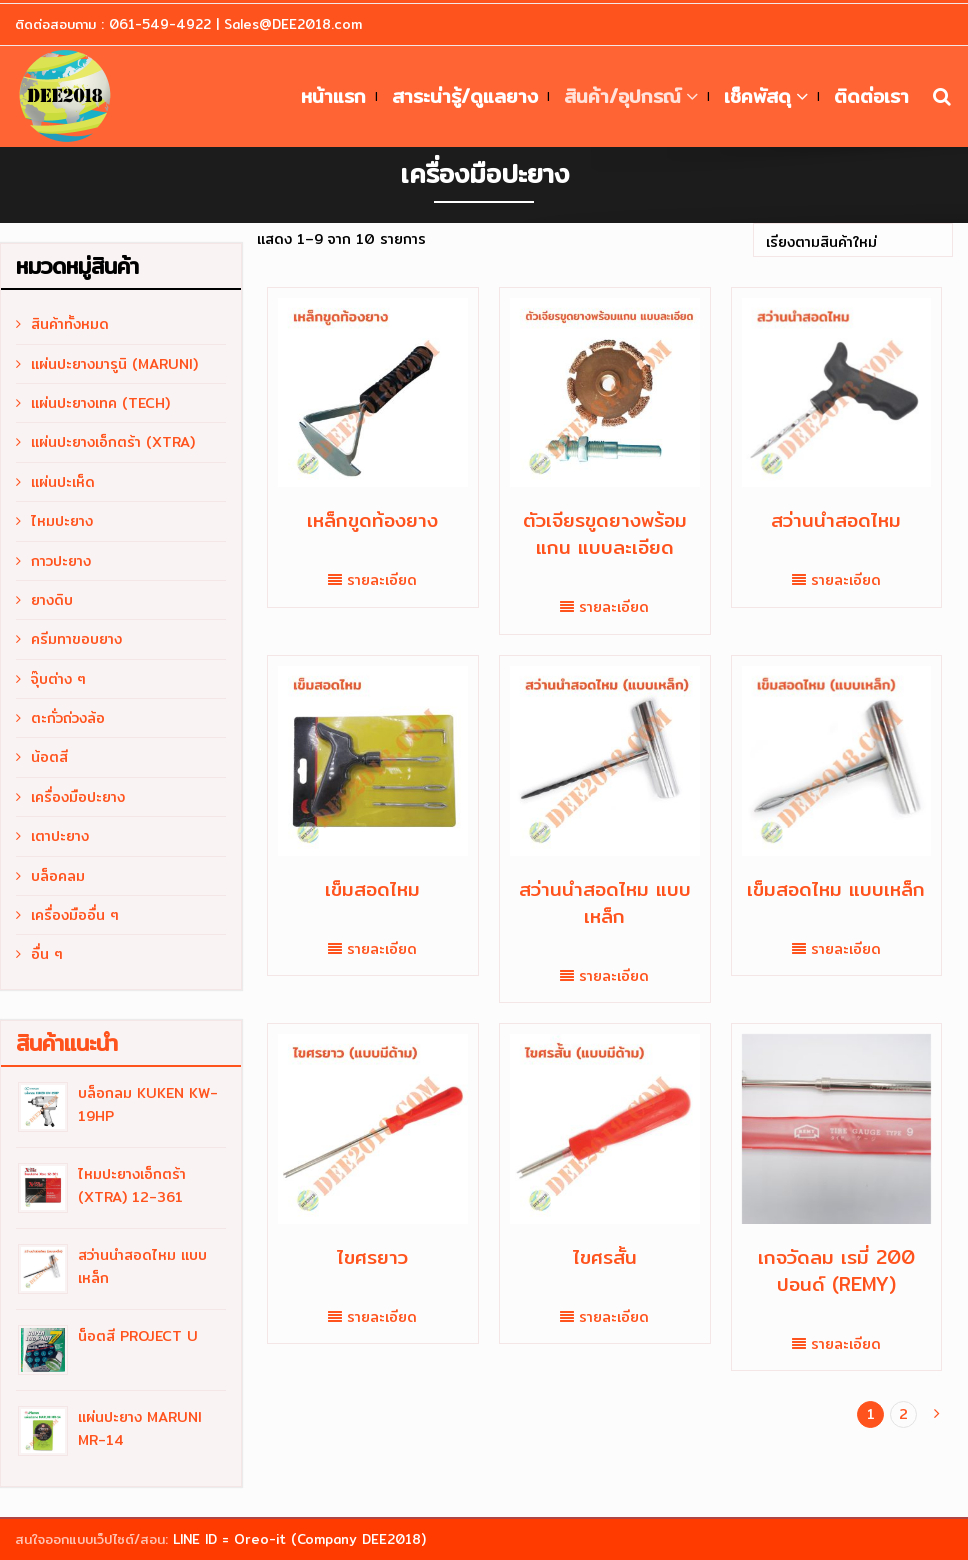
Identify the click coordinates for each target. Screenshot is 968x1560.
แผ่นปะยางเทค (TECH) (100, 403)
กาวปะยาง (61, 561)
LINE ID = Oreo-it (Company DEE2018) (299, 1539)
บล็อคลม (58, 876)
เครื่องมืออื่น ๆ (75, 915)
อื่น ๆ (47, 954)
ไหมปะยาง (62, 521)
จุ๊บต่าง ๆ (58, 679)
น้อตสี (49, 757)
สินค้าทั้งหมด (70, 324)
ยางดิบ (52, 600)
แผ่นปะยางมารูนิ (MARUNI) (114, 364)
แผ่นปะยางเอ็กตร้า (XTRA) (113, 442)
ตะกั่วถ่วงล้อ (68, 718)
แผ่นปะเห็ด (63, 482)
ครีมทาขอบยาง (76, 639)
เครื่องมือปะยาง (78, 797)
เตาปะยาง (60, 836)
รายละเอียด (382, 580)
